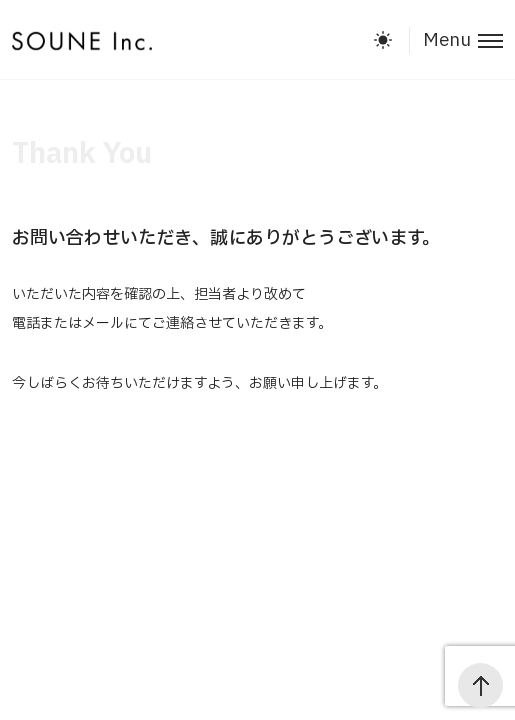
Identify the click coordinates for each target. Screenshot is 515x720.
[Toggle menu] (456, 40)
